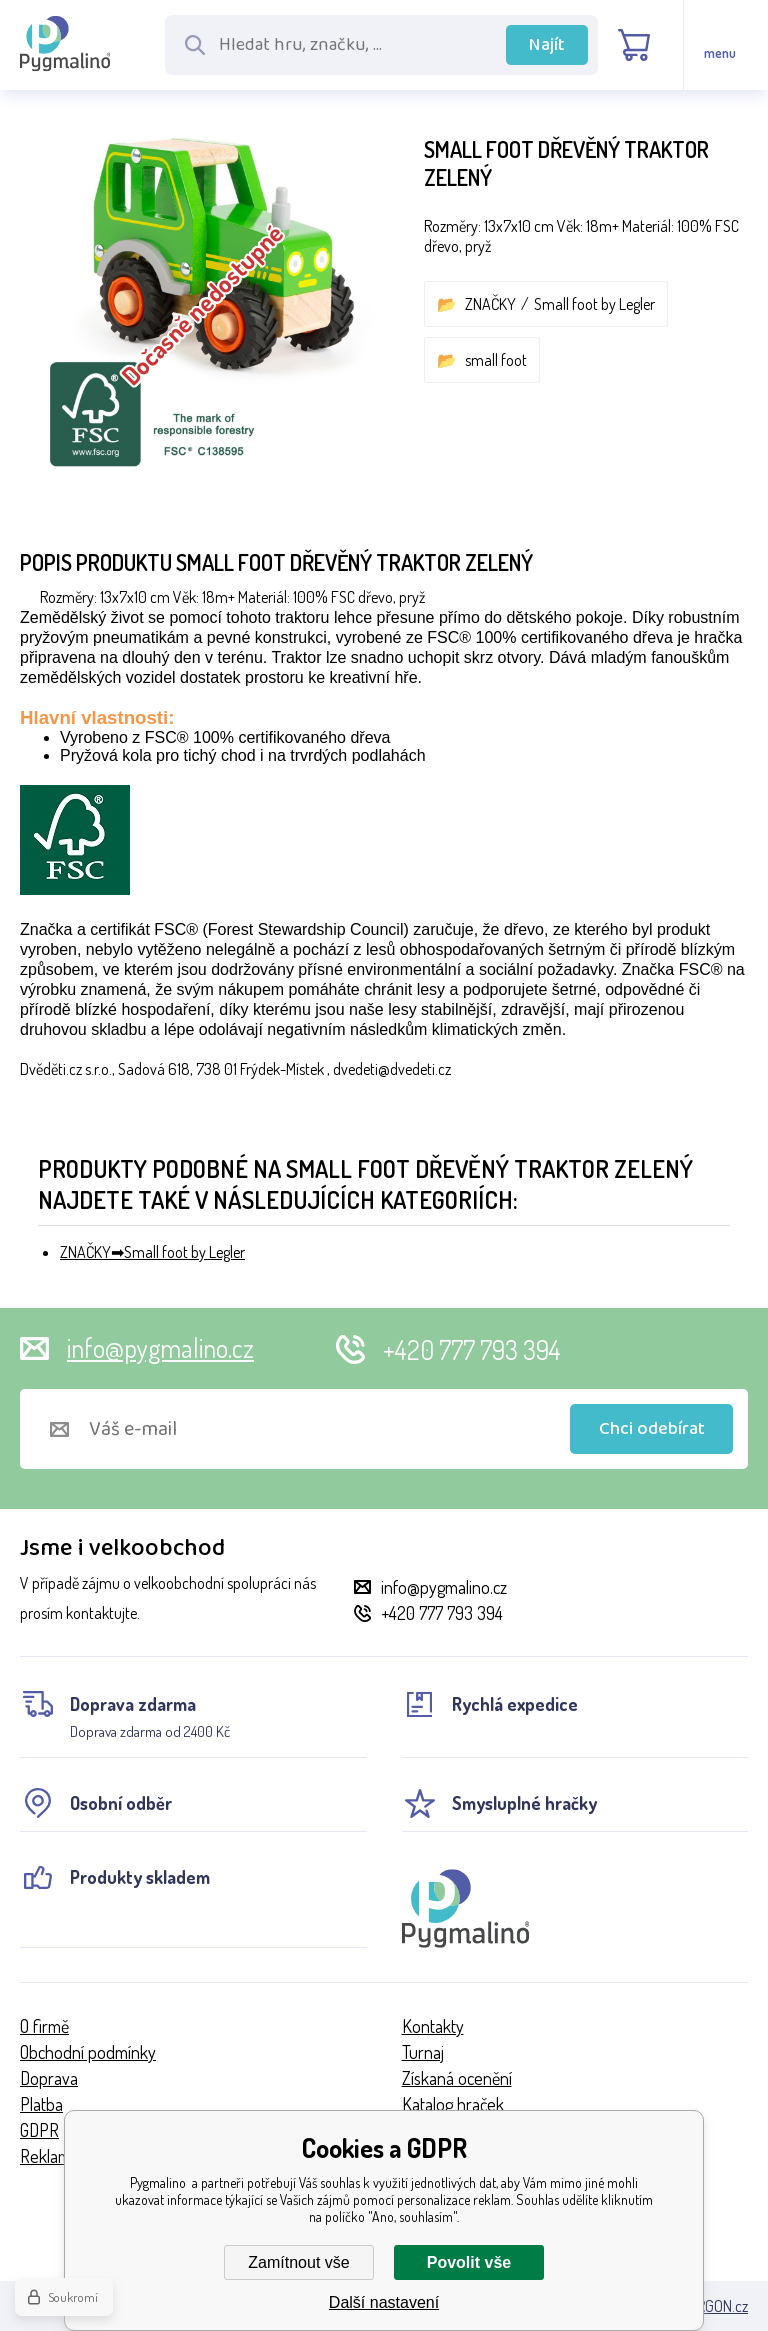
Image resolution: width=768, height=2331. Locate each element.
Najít (547, 45)
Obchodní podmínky (88, 2052)
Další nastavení (384, 2302)
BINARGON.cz (707, 2306)
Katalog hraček (453, 2104)
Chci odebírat (652, 1429)
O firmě (44, 2026)
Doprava (49, 2078)
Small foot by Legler (594, 304)
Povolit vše (469, 2262)
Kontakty (433, 2026)
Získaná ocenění (457, 2078)
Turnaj (423, 2052)
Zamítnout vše (298, 2262)
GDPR (39, 2130)
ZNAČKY (490, 304)
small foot (496, 360)
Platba (41, 2104)
